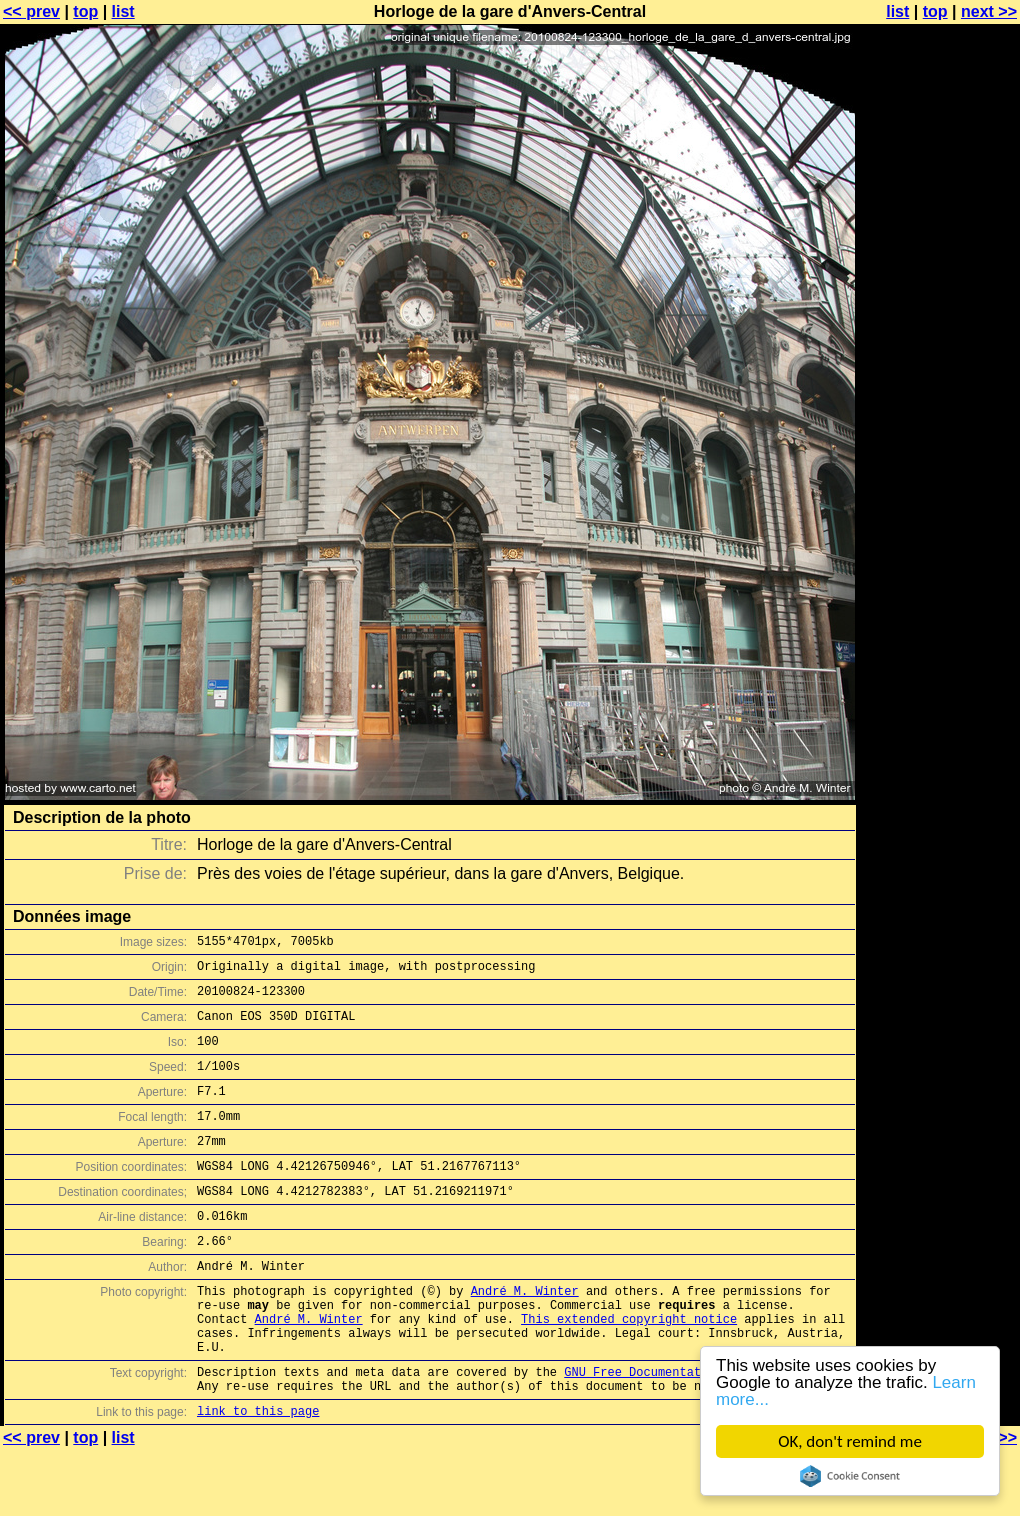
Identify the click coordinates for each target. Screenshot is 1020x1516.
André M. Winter (525, 1335)
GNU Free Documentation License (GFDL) (697, 1431)
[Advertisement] (939, 495)
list (123, 11)
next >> (989, 11)
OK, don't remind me (850, 1441)
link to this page (258, 1476)
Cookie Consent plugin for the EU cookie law (850, 1476)
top (85, 11)
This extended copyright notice (629, 1369)
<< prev (31, 11)
